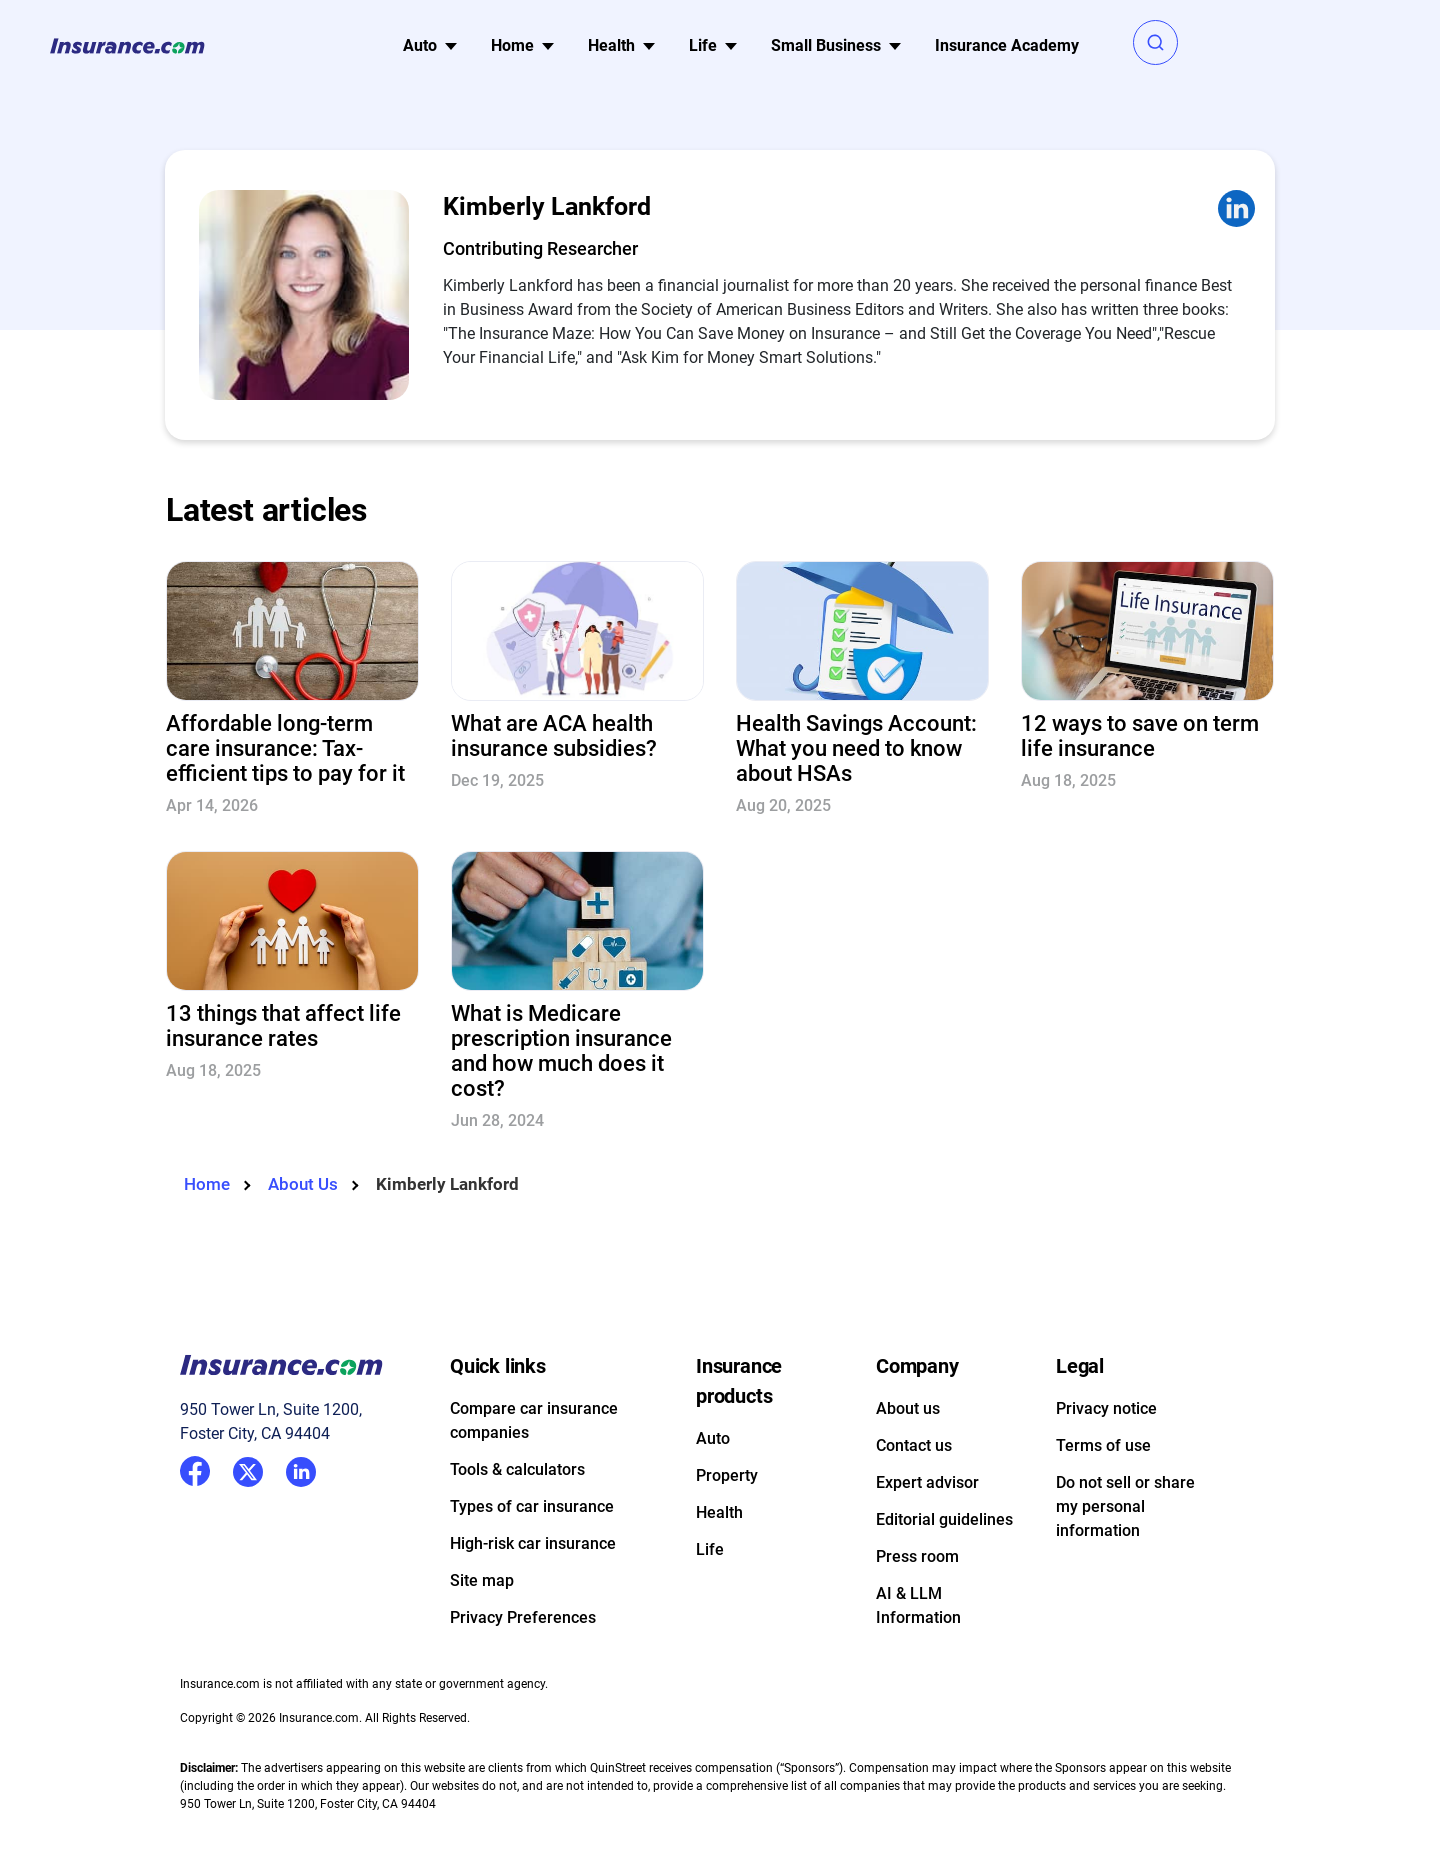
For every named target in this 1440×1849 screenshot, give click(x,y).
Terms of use (1103, 1445)
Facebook (195, 1471)
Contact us (914, 1445)
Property (727, 1475)
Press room (917, 1556)
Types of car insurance (532, 1506)
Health (719, 1512)
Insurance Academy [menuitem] (1007, 45)
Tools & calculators (517, 1469)
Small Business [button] (826, 45)
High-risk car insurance (533, 1543)
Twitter (248, 1468)
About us (908, 1408)
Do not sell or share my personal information (1125, 1506)
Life (710, 1549)
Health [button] (611, 45)
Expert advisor (927, 1482)
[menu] (420, 46)
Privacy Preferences (523, 1617)
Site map (482, 1580)
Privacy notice (1106, 1408)
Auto (713, 1438)
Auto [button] (420, 45)
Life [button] (703, 45)
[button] (1155, 42)
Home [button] (512, 45)
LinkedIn (301, 1468)
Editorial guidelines (944, 1519)
